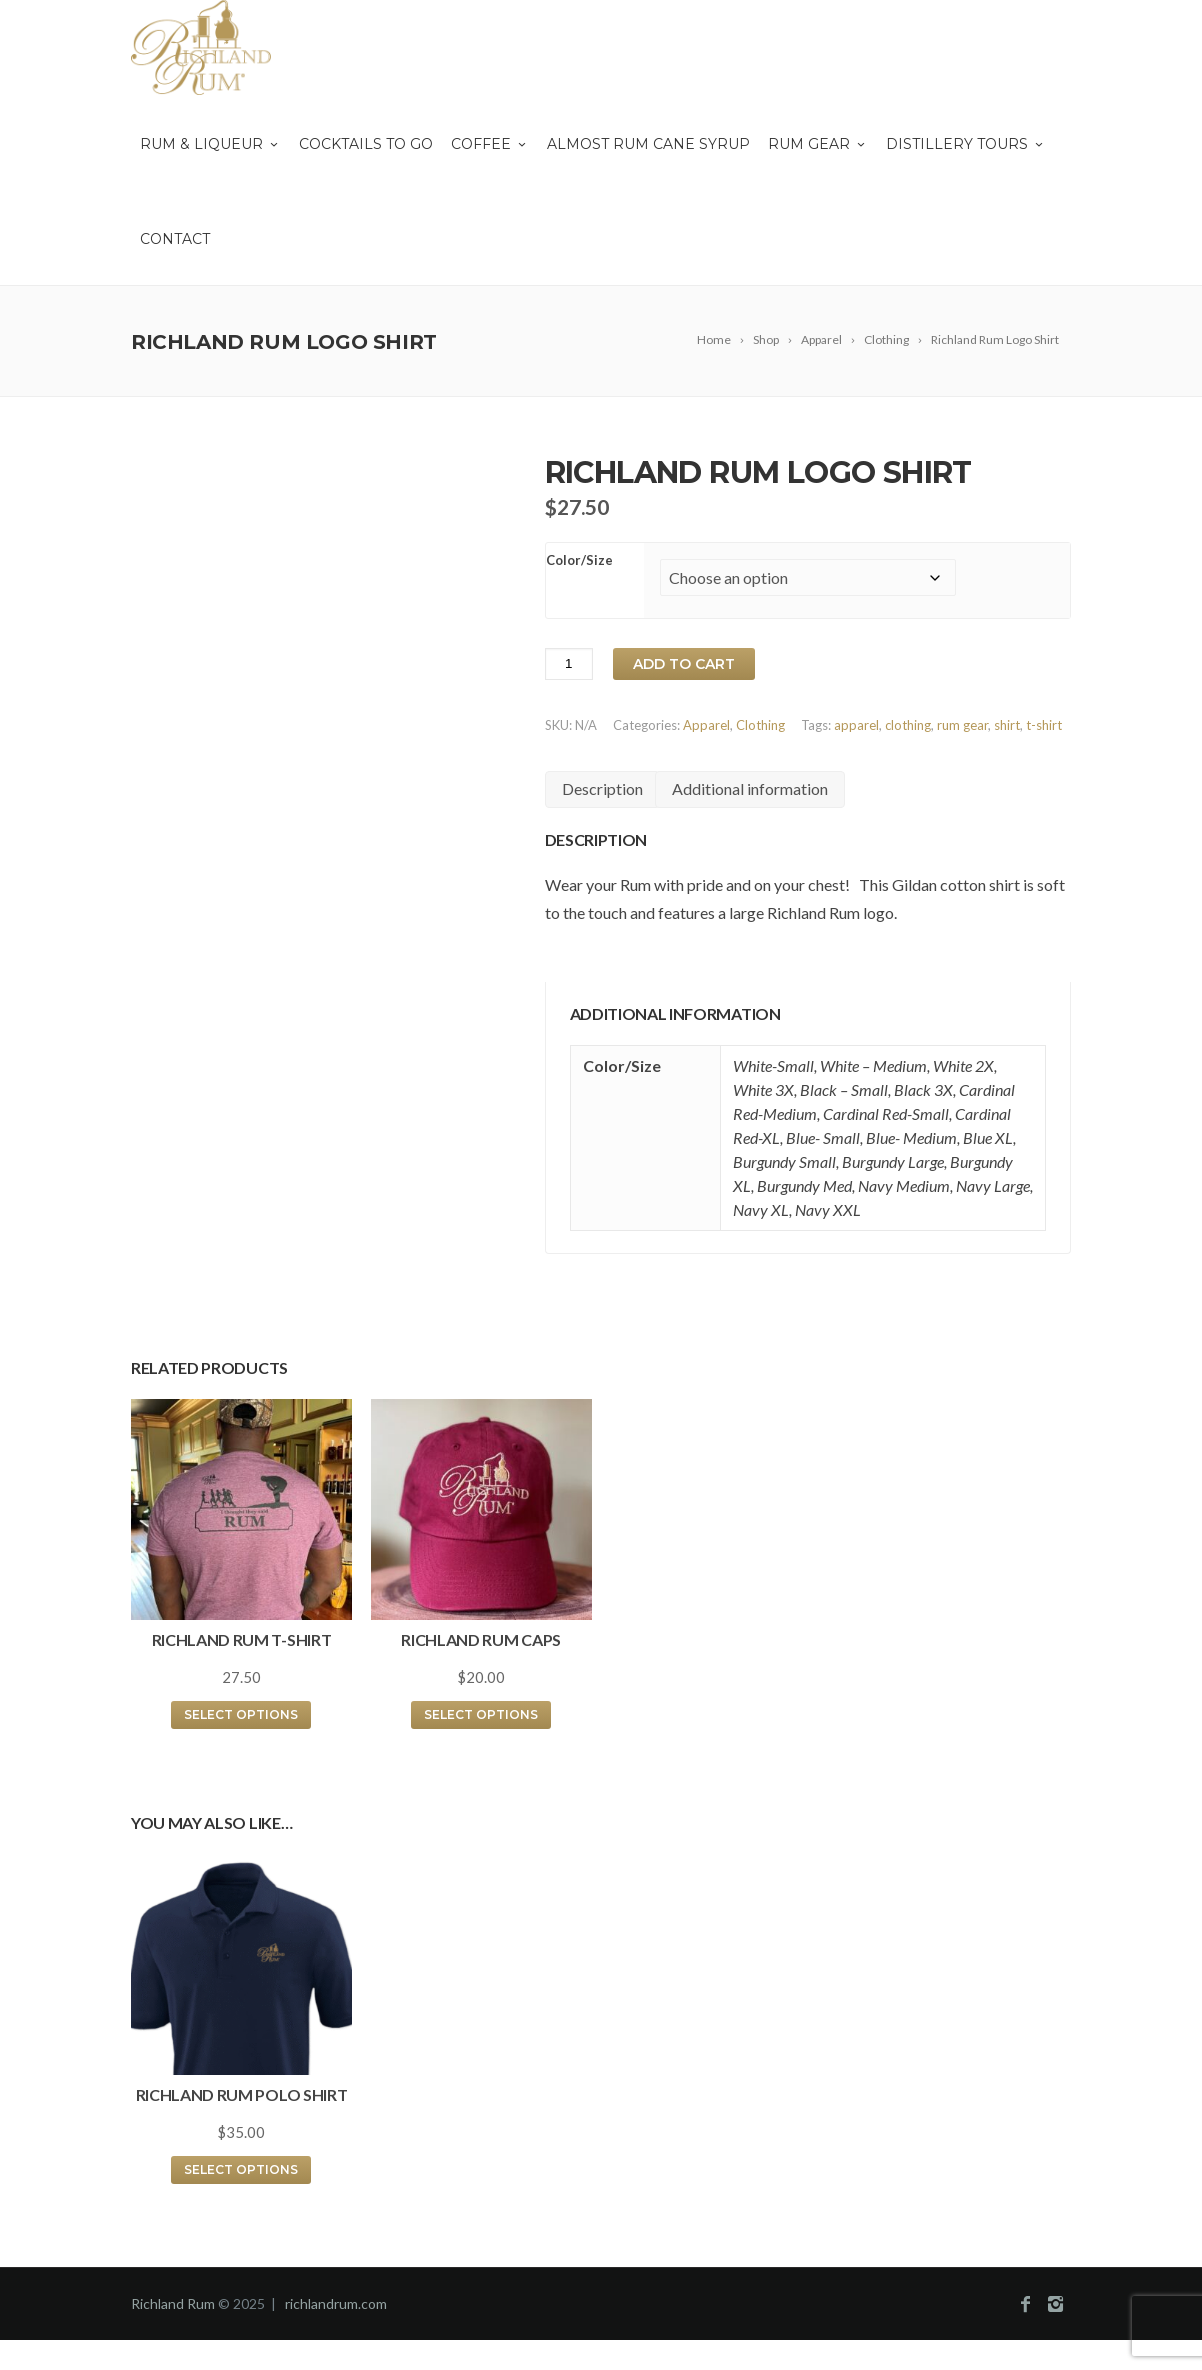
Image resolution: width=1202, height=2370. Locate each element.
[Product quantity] (569, 664)
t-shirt (1044, 725)
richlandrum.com (336, 2303)
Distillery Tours (966, 144)
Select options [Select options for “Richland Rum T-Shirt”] (241, 1714)
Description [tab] (602, 788)
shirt (1007, 725)
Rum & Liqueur (210, 144)
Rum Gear (818, 144)
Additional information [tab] (750, 788)
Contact (175, 239)
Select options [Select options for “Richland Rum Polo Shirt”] (241, 2169)
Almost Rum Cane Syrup (648, 144)
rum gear (962, 725)
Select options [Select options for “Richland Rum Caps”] (481, 1714)
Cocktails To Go (366, 144)
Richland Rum (173, 2303)
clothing (908, 725)
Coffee (490, 144)
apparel (856, 725)
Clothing (760, 725)
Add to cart (684, 664)
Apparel (706, 725)
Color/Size (579, 560)
